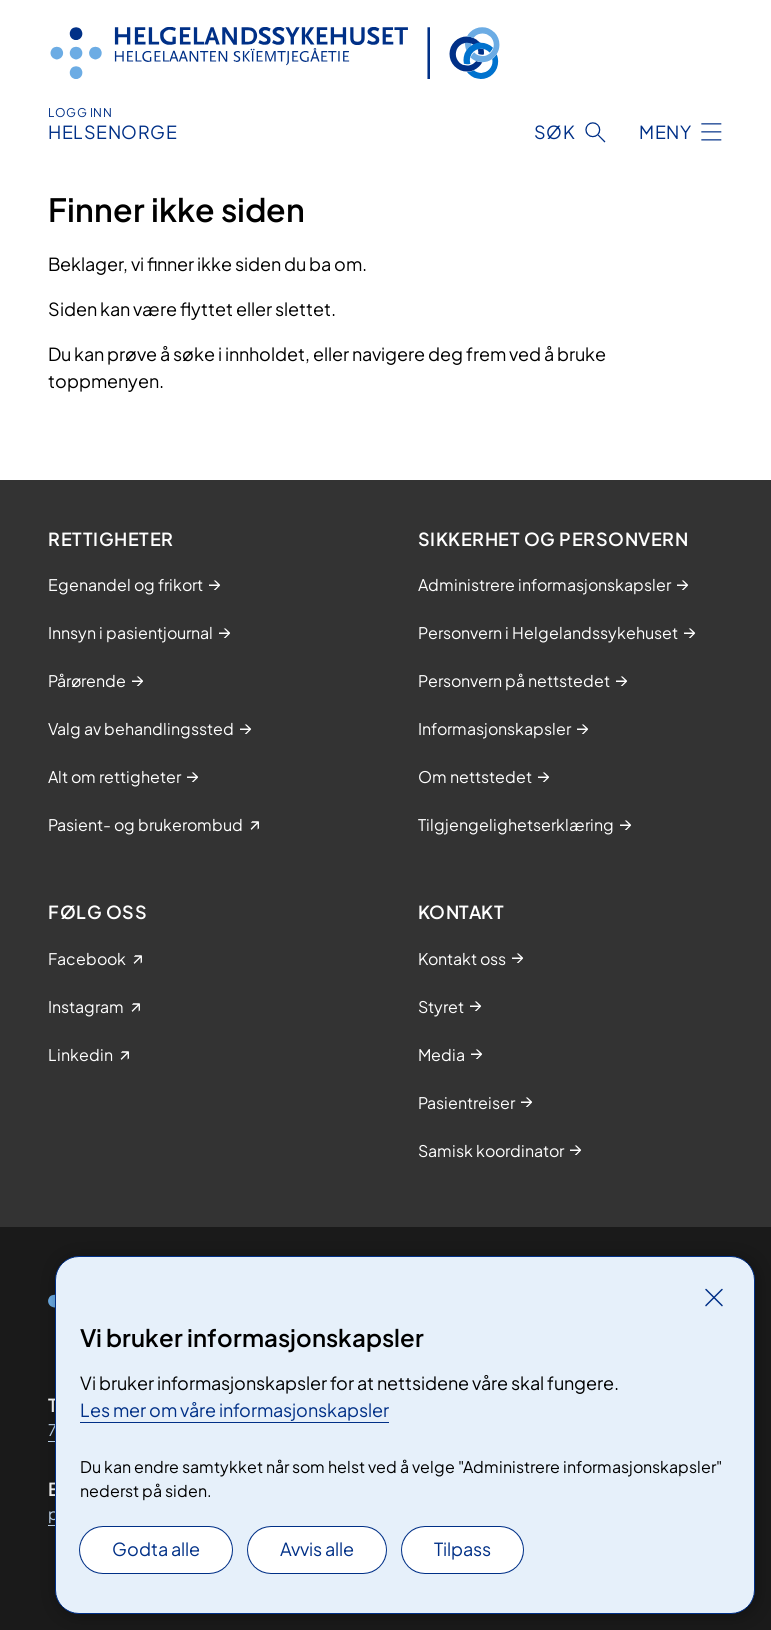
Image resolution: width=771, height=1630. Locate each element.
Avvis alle (317, 1548)
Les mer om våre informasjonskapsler (234, 1409)
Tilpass (462, 1548)
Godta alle (156, 1548)
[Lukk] (714, 1297)
